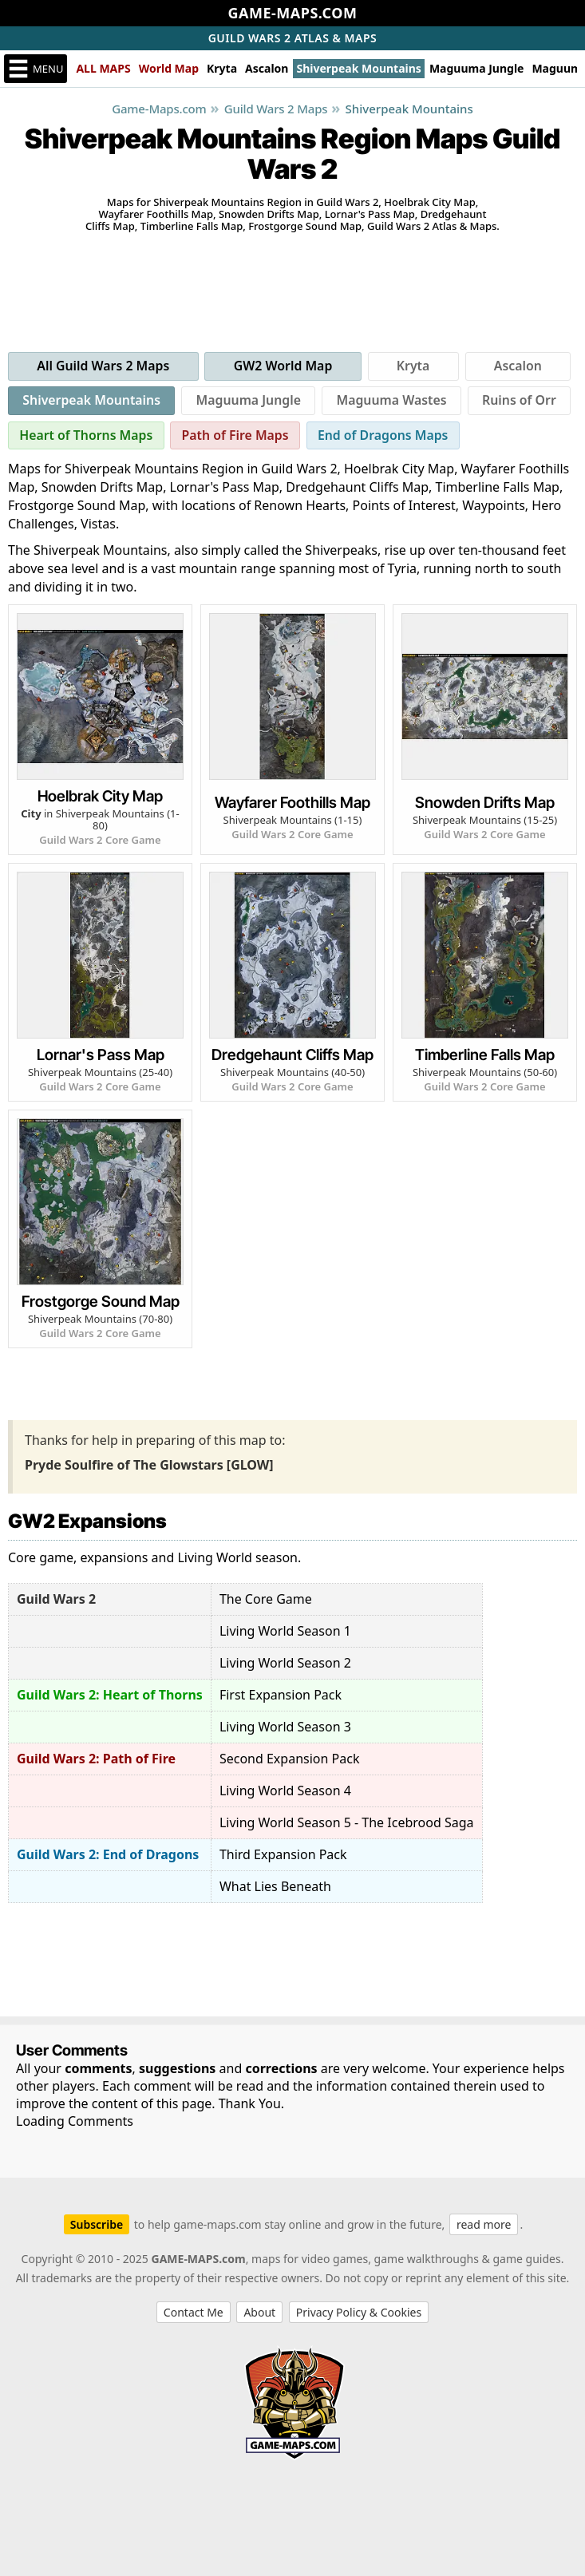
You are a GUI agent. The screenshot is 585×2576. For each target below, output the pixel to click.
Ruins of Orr (519, 401)
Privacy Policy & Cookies (358, 2313)
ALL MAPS (103, 68)
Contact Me (193, 2313)
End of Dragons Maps (387, 436)
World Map (169, 68)
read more (484, 2226)
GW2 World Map (284, 366)
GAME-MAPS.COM (293, 12)
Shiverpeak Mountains (358, 68)
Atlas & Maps (292, 38)
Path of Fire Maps (237, 436)
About (259, 2313)
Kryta (222, 68)
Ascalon (266, 68)
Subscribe (96, 2226)
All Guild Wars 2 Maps (104, 366)
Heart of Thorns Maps (86, 436)
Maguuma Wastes (391, 401)
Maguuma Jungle (476, 68)
